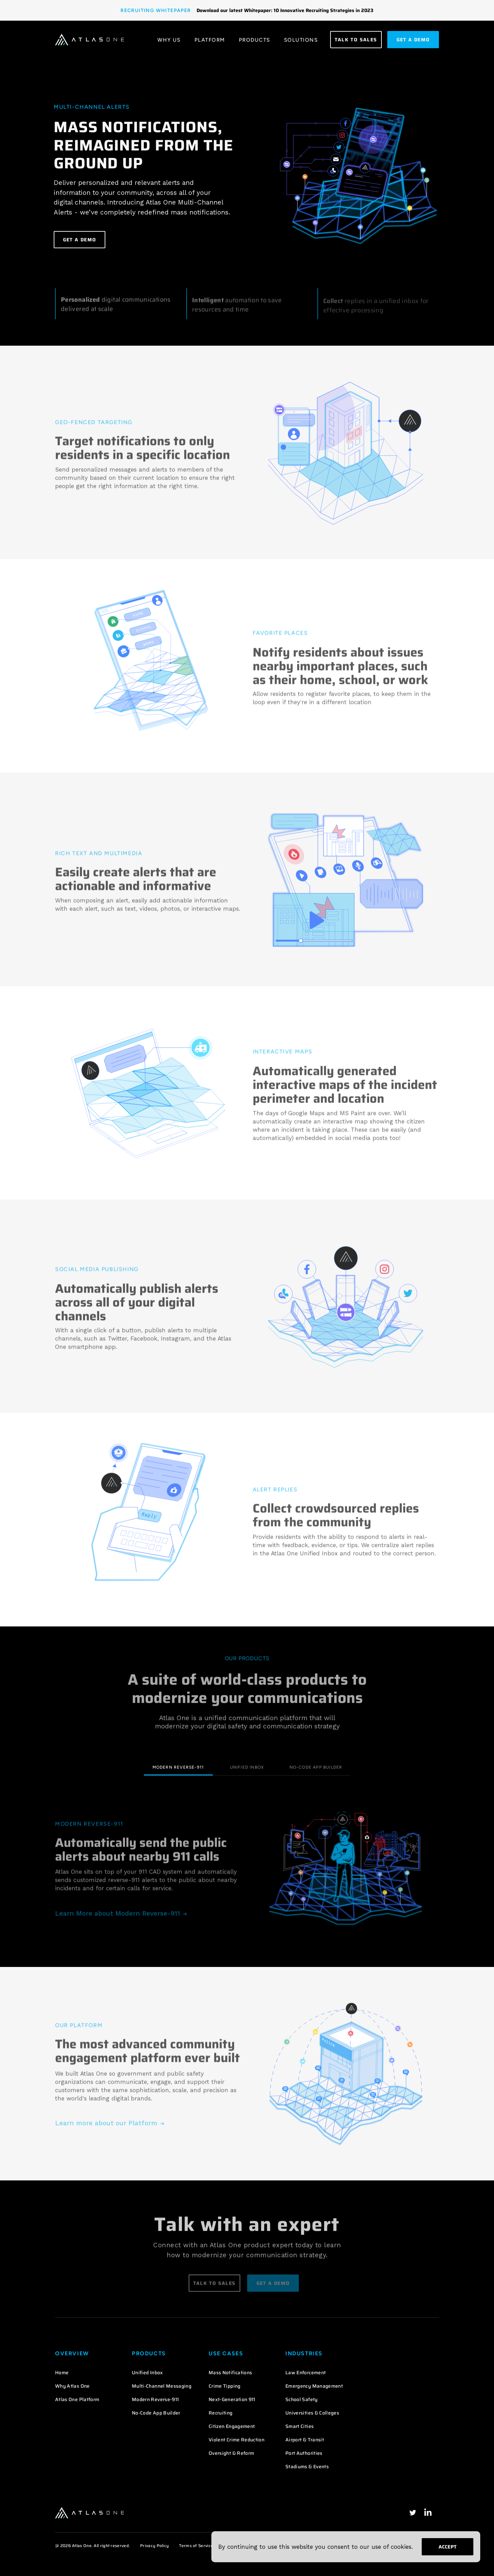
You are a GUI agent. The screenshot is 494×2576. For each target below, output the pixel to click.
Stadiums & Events (307, 2466)
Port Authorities (304, 2453)
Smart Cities (299, 2426)
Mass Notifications (230, 2372)
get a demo (413, 39)
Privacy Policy (154, 2545)
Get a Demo (79, 239)
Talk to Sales (356, 39)
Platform (210, 40)
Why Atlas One (72, 2386)
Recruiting (221, 2413)
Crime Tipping (225, 2386)
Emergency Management (314, 2386)
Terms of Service (196, 2545)
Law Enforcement (305, 2372)
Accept (448, 2547)
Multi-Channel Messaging (161, 2386)
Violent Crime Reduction (236, 2439)
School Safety (301, 2399)
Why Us (169, 40)
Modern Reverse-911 (178, 1767)
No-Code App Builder (316, 1767)
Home (62, 2372)
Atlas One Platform (77, 2399)
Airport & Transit (304, 2439)
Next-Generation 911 (232, 2399)
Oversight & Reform (231, 2453)
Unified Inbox (247, 1767)
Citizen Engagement (232, 2426)
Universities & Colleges (312, 2413)
